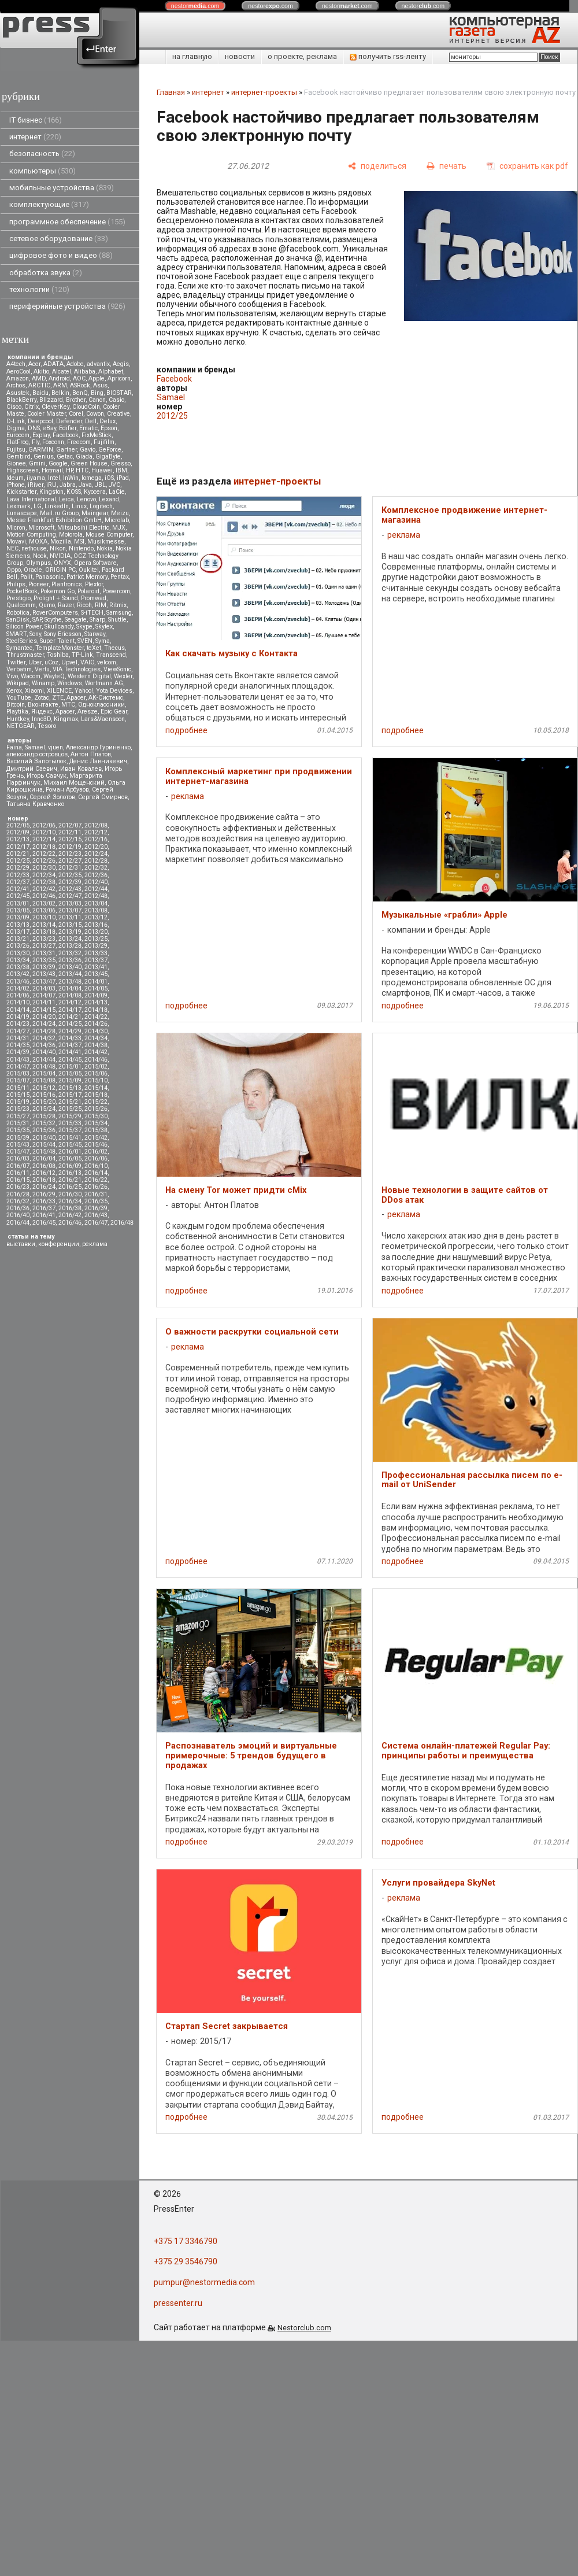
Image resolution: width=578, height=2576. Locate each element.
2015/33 (69, 1123)
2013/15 (69, 925)
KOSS (73, 492)
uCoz (51, 662)
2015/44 (43, 1144)
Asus (100, 385)
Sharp (97, 619)
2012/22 (43, 854)
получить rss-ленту (388, 56)
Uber (35, 662)
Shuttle (117, 619)
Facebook (66, 435)
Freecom (79, 442)
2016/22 (96, 1180)
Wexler (123, 676)
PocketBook (22, 591)
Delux (107, 421)
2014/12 (69, 1002)
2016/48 (122, 1222)
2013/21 (17, 939)
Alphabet (110, 371)
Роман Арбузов (67, 789)
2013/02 (43, 903)
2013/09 (17, 917)
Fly (35, 442)
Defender (69, 421)
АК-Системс (105, 697)
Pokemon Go (57, 591)
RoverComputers (55, 612)
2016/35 (96, 1201)
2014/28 (43, 1031)
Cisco (13, 407)
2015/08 (43, 1080)
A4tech (15, 364)
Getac (65, 456)
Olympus (38, 563)
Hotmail (52, 470)
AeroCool (18, 371)
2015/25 (69, 1109)
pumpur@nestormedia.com (204, 2282)
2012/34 (43, 875)
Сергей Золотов (52, 797)
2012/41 (17, 889)
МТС (68, 704)
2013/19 (69, 932)
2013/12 (96, 917)
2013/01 (17, 903)
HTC (82, 470)
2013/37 (96, 960)
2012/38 (43, 882)
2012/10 (43, 832)
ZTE (58, 697)
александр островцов (37, 754)
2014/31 (17, 1038)
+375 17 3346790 (185, 2241)
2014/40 (43, 1052)
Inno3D (41, 719)
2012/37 (17, 882)
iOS (109, 478)
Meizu (120, 513)
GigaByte (108, 456)
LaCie (117, 492)
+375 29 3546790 (185, 2261)
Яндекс (42, 711)
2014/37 (69, 1045)
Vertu (42, 669)
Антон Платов (91, 754)
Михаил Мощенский (74, 782)
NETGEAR (20, 726)
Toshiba (58, 655)
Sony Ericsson (62, 634)
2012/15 (69, 839)
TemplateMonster (59, 648)
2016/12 (43, 1173)
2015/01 (69, 1066)
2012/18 (43, 847)
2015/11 (17, 1088)
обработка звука (45, 272)
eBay (49, 428)
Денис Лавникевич (98, 761)
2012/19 (69, 847)
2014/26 (96, 1024)
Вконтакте (43, 704)
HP (69, 470)
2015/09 (69, 1080)
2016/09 (69, 1166)
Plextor (94, 584)
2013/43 (43, 974)
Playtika (17, 711)
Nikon (58, 548)
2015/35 (17, 1130)
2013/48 (69, 981)
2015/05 (69, 1073)
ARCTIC (39, 385)
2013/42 (17, 974)
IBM (121, 470)
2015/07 (17, 1080)
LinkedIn (57, 506)
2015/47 (17, 1151)
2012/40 (96, 882)
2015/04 (43, 1073)
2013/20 (96, 932)
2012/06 (43, 825)
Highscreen (22, 470)
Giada (84, 456)
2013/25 (96, 939)
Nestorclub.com (304, 2327)
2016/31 (96, 1194)
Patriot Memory (87, 577)
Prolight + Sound (56, 598)
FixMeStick (96, 435)
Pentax (119, 577)
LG (38, 506)
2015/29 (69, 1116)
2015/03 (17, 1073)
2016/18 (43, 1180)
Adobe (75, 364)
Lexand (109, 499)
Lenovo (86, 499)
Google (58, 463)
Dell (91, 421)
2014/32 (43, 1038)
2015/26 (96, 1109)
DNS (34, 428)
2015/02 (96, 1066)
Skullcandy (59, 626)
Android (59, 378)
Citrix (31, 407)
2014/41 (69, 1052)
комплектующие (49, 204)
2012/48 (96, 896)
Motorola (71, 534)
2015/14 (96, 1088)
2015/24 (43, 1109)
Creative (118, 413)
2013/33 (96, 953)
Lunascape (21, 513)
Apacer (65, 711)
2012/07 (69, 825)
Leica (66, 499)
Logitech (101, 506)
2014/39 (17, 1052)
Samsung (119, 612)
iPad (123, 478)
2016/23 (17, 1187)
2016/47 (96, 1222)
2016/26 (96, 1187)
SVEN (84, 641)
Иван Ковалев (81, 769)
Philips (15, 584)
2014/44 (43, 1059)
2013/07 (69, 910)
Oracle (33, 570)
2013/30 (17, 953)
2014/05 (96, 988)
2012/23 (69, 854)
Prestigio (18, 598)
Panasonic (49, 577)
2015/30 (96, 1116)
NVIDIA (60, 556)
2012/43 (69, 889)
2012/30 (43, 867)
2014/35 (17, 1045)
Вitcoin (15, 704)
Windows (69, 683)
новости (240, 56)
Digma (15, 428)
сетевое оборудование (58, 238)
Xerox (14, 690)
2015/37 (69, 1130)
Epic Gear (114, 711)
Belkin (60, 393)
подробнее (186, 730)
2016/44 (17, 1222)
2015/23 (17, 1109)
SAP (37, 619)
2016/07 (17, 1166)
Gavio (87, 449)
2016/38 (69, 1208)
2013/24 (69, 939)
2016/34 (69, 1201)
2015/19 (17, 1102)
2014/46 (96, 1059)
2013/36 (69, 960)
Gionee (16, 463)
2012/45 (17, 896)
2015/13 (69, 1088)
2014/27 (17, 1031)
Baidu (40, 393)
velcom (106, 662)
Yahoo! (84, 690)
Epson (109, 428)
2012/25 (17, 860)
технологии (39, 289)
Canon (97, 400)
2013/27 (43, 945)
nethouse (34, 548)
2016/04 (43, 1158)
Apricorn (119, 378)
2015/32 (43, 1123)
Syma (102, 641)
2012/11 (69, 832)
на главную (192, 56)
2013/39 (43, 967)
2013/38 (17, 967)
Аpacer (76, 697)
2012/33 (17, 875)
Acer (34, 364)
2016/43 (96, 1215)
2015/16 (43, 1095)
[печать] (446, 166)
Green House (89, 463)
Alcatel (61, 371)
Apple (96, 378)
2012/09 (17, 832)
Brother (76, 400)
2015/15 (17, 1095)
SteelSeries (21, 641)
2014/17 (69, 1010)
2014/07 (43, 995)
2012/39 (69, 882)
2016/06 (96, 1158)
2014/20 (43, 1017)
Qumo (47, 605)
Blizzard (51, 400)
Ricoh (84, 605)
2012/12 (96, 832)
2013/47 (43, 981)
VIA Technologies (77, 669)
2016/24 (43, 1187)
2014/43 (17, 1059)
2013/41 (96, 967)
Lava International (31, 499)
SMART (16, 634)
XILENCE (59, 690)
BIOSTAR (119, 393)
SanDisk (17, 619)
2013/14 (43, 925)
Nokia (105, 548)
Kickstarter (21, 492)
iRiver (35, 485)
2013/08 (96, 910)
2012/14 (43, 839)
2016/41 (43, 1215)
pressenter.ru (178, 2303)
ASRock (80, 385)
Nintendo (81, 548)
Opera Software (95, 563)
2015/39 (17, 1137)
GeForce (109, 449)
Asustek (17, 393)
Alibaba (84, 371)
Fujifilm (104, 442)
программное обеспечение (67, 221)
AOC (79, 378)
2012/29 (17, 867)
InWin (71, 478)
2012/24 (96, 854)
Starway (94, 634)
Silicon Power (24, 626)
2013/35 (43, 960)
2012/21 (17, 854)
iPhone (15, 485)
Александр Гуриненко (98, 747)
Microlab (117, 520)
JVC (114, 485)
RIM (100, 605)
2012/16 (96, 839)
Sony (35, 634)
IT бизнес (35, 120)
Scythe (53, 619)
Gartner (66, 449)
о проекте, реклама (302, 56)
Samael (35, 747)
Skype (84, 626)
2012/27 (69, 860)
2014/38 (96, 1045)
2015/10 (96, 1080)
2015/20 (43, 1102)
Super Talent (57, 641)
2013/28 (69, 945)
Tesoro (47, 726)
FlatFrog (17, 442)
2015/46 (96, 1144)
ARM (60, 385)
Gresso (120, 463)
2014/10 (17, 1002)
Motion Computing (31, 534)
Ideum (15, 478)
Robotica (17, 612)
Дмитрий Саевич (31, 769)
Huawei (102, 470)
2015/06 (96, 1073)
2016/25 (69, 1187)
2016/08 (43, 1166)
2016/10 (96, 1166)
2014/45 (69, 1059)
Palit (26, 577)
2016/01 (69, 1151)
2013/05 (17, 910)
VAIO (87, 662)
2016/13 (69, 1173)
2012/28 (96, 860)
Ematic (88, 428)
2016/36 (17, 1208)
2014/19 (17, 1017)
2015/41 (69, 1137)
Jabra (68, 485)
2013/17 (17, 932)
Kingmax (66, 719)
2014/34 (96, 1038)
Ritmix (118, 605)
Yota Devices (114, 690)
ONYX (62, 563)
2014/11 (43, 1002)
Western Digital (89, 676)
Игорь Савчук (46, 775)
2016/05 (69, 1158)
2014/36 (43, 1045)
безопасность (42, 153)
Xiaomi (34, 690)
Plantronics (66, 584)
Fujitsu (15, 449)
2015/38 (96, 1130)
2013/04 (96, 903)
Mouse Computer (109, 534)
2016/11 (17, 1173)
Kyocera (95, 492)
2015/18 (96, 1095)
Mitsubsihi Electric (83, 527)
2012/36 (96, 875)
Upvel (69, 662)
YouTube (18, 697)
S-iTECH (92, 612)
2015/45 (69, 1144)
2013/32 (69, 953)
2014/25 (69, 1024)
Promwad (93, 598)
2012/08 (96, 825)
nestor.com (195, 5)
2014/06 (17, 995)
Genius (44, 456)
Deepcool (40, 421)
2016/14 (96, 1173)
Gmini (37, 463)
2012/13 (17, 839)
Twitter (15, 662)
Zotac (41, 697)
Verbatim (19, 669)
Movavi (16, 541)
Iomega (91, 478)
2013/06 (43, 910)
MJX (118, 527)
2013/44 (69, 974)
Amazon (17, 378)
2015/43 (17, 1144)
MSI (79, 541)
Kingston (51, 492)
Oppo (13, 570)
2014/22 (96, 1017)
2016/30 (69, 1194)
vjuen (55, 747)
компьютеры (42, 171)
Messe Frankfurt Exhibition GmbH (54, 520)
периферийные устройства (67, 306)
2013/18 (43, 932)
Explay (41, 435)
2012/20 (96, 847)
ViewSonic (117, 669)
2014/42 (96, 1052)
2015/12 (43, 1088)
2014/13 (96, 1002)
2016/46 (69, 1222)
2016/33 (43, 1201)
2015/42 (96, 1137)
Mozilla (60, 541)
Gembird (18, 456)
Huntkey (17, 719)
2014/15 (43, 1010)
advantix (98, 364)
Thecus (114, 648)
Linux (79, 506)
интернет (35, 136)
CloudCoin (86, 407)
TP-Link (82, 655)
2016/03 (17, 1158)
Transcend (111, 655)
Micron (15, 527)
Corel (76, 413)
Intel (54, 478)
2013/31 (43, 953)
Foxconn (53, 442)
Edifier (67, 428)
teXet (94, 648)
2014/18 (96, 1010)
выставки (20, 1244)
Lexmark (18, 506)
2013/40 (69, 967)
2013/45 (96, 974)
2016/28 (17, 1194)
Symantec (19, 648)
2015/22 (96, 1102)
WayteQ (54, 676)
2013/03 (69, 903)
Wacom (30, 676)
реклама (95, 1244)
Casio (116, 400)
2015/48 (43, 1151)
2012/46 (43, 896)
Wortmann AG (104, 683)
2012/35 (69, 875)
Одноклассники (101, 704)
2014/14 (17, 1010)
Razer (66, 605)
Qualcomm (21, 605)
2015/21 (69, 1102)
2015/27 (17, 1116)
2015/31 (17, 1123)
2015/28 (43, 1116)
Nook (40, 556)
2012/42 (43, 889)
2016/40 (17, 1215)
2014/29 (69, 1031)
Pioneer (38, 584)
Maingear (94, 513)
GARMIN (40, 449)
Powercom (116, 591)
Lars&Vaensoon (103, 719)
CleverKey (55, 407)
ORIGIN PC (60, 570)
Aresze (87, 711)
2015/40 (43, 1137)
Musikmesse (105, 541)
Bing (97, 393)
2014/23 (17, 1024)
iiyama (36, 478)
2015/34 (96, 1123)
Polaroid (88, 591)
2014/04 (69, 988)
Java (85, 485)
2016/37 (43, 1208)
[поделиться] (377, 166)
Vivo (12, 676)
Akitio (41, 371)
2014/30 (96, 1031)
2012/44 (96, 889)
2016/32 (17, 1201)
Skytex (104, 626)
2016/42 (69, 1215)
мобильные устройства (61, 187)
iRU (51, 485)
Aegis (121, 364)
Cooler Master (46, 413)
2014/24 (43, 1024)
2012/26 (43, 860)
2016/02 (96, 1151)
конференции (58, 1244)
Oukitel (89, 570)
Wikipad (17, 683)
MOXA (38, 541)
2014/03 (43, 988)
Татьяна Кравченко (35, 804)
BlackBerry (21, 400)
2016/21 (69, 1180)
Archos (15, 385)
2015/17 (69, 1095)
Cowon (95, 413)
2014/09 (96, 995)
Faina (14, 747)
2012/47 (69, 896)
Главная (171, 92)
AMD (39, 378)
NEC (12, 548)
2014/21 (69, 1017)
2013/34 (17, 960)
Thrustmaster (25, 655)
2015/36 (43, 1130)
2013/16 (96, 925)
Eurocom (17, 435)
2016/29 (43, 1194)
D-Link (15, 421)
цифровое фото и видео (61, 255)
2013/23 (43, 939)
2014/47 (17, 1066)
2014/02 (17, 988)
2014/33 (69, 1038)
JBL (100, 485)
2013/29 (96, 945)
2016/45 (43, 1222)
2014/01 (96, 981)
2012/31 (69, 867)
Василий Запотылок (36, 761)
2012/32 (96, 867)
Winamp (43, 683)
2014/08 (69, 995)
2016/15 (17, 1180)
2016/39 (96, 1208)
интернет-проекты (264, 92)
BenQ (80, 393)
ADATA (53, 364)
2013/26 (17, 945)
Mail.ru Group (59, 513)
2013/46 (17, 981)
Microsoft (41, 527)
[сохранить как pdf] (527, 166)
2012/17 (17, 847)
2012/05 (17, 825)
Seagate (76, 619)
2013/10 (43, 917)
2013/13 (17, 925)
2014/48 (43, 1066)
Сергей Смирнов (103, 797)
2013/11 (69, 917)
